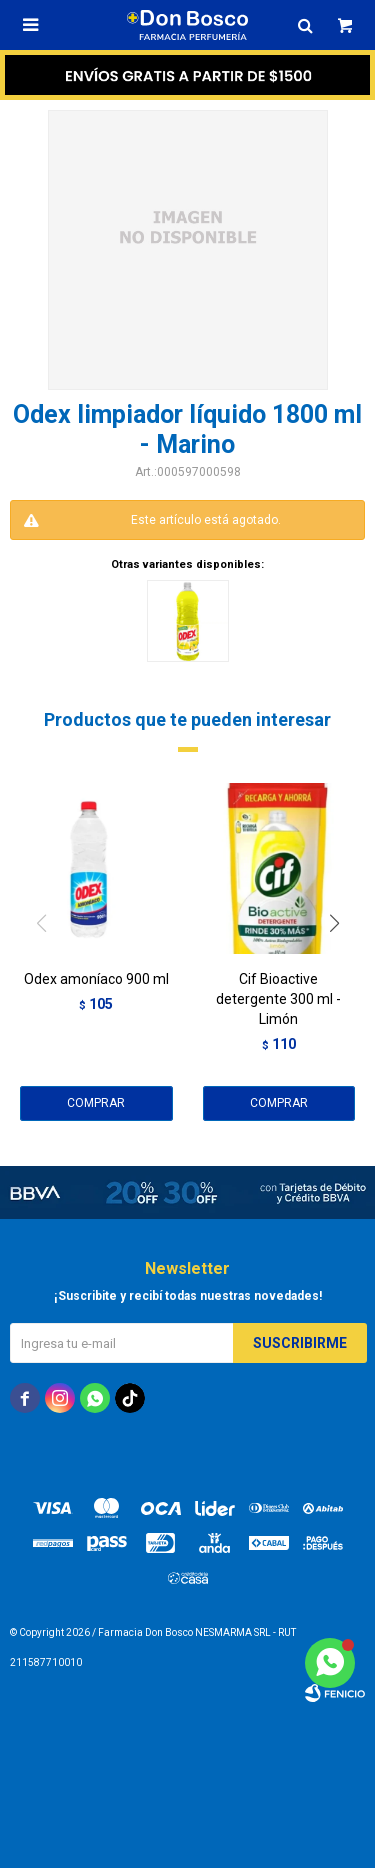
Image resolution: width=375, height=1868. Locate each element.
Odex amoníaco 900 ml (96, 979)
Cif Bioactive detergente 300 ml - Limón (278, 999)
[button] (341, 964)
